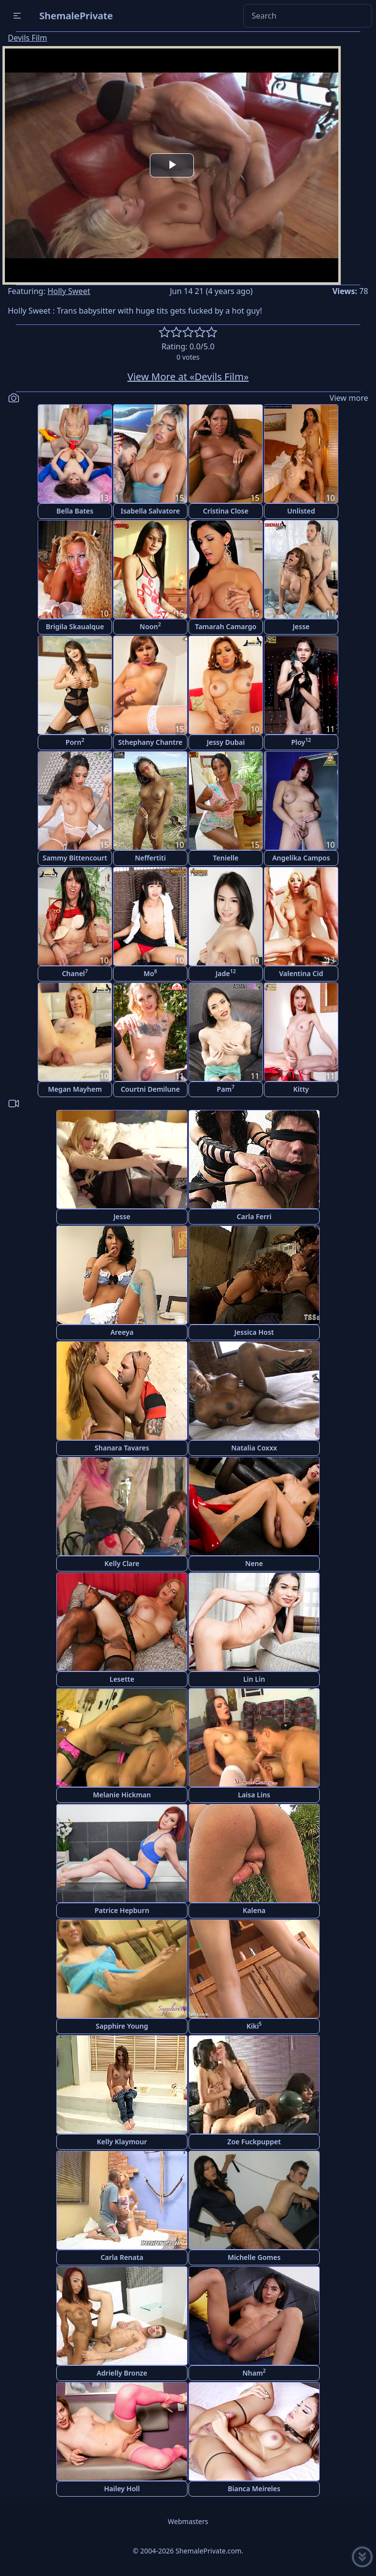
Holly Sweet (68, 291)
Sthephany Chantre (150, 742)
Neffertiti (150, 857)
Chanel (75, 973)
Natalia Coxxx (254, 1447)
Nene (254, 1563)
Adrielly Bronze (121, 2373)
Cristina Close (226, 510)
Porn (75, 741)
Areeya (121, 1332)
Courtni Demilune (150, 1089)
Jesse (301, 626)
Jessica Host (254, 1332)
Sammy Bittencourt (75, 857)
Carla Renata (121, 2257)
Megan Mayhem (75, 1089)
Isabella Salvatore (150, 510)
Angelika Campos (301, 857)
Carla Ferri (254, 1216)
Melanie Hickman (122, 1794)
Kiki (253, 2025)
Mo (150, 973)
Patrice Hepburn (121, 1910)
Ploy (301, 741)
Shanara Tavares (121, 1447)
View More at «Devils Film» (188, 376)
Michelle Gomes (254, 2257)
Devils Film (27, 37)
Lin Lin (254, 1679)
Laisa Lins (254, 1794)
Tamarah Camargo (225, 626)
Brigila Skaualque (75, 626)
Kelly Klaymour (122, 2141)
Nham (254, 2372)
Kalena (254, 1910)
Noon (150, 626)
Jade (225, 973)
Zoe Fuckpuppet (254, 2141)
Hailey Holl (122, 2488)
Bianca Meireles (254, 2488)
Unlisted (301, 510)
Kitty (301, 1089)
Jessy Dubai (226, 742)
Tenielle (225, 857)
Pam (226, 1088)
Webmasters (188, 2521)
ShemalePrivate (76, 15)
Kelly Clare (122, 1563)
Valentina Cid (301, 973)
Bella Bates (74, 510)
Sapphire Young (122, 2026)
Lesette (122, 1679)
